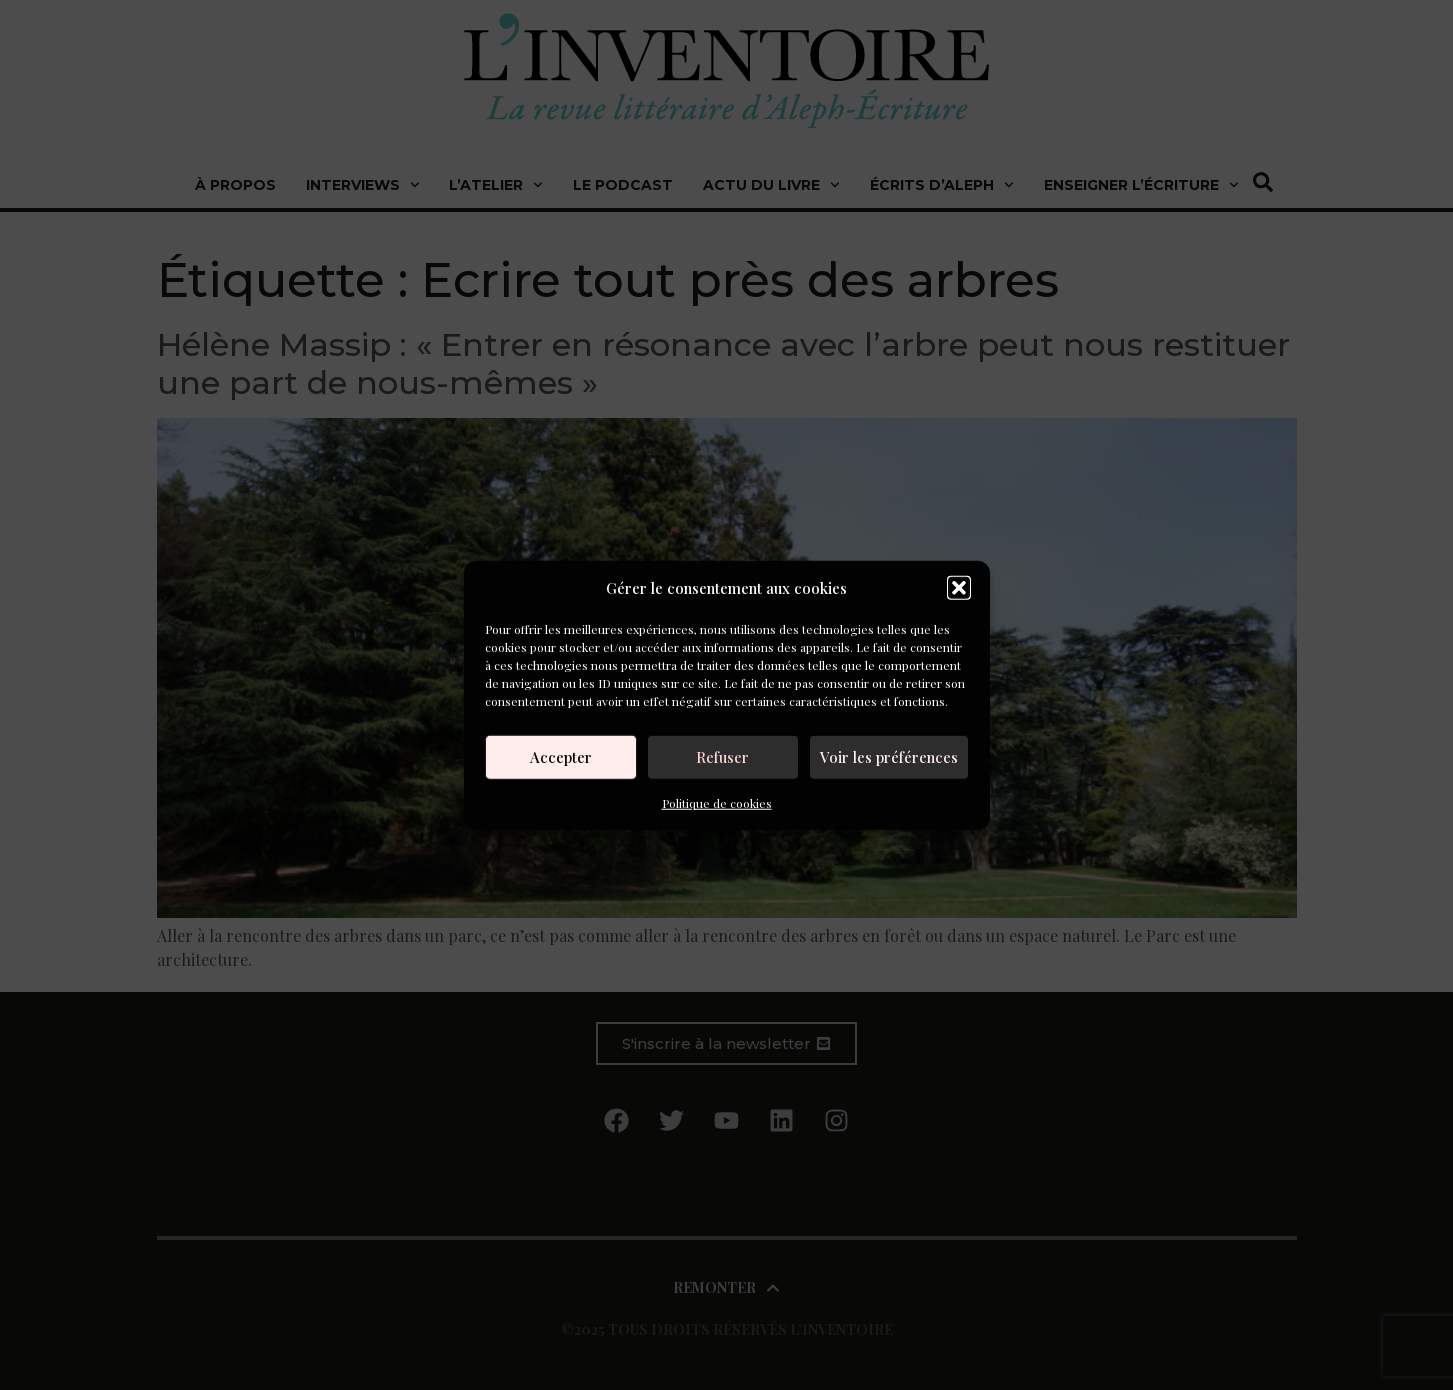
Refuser (722, 757)
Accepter (561, 757)
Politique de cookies (717, 802)
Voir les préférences (889, 757)
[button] (959, 588)
